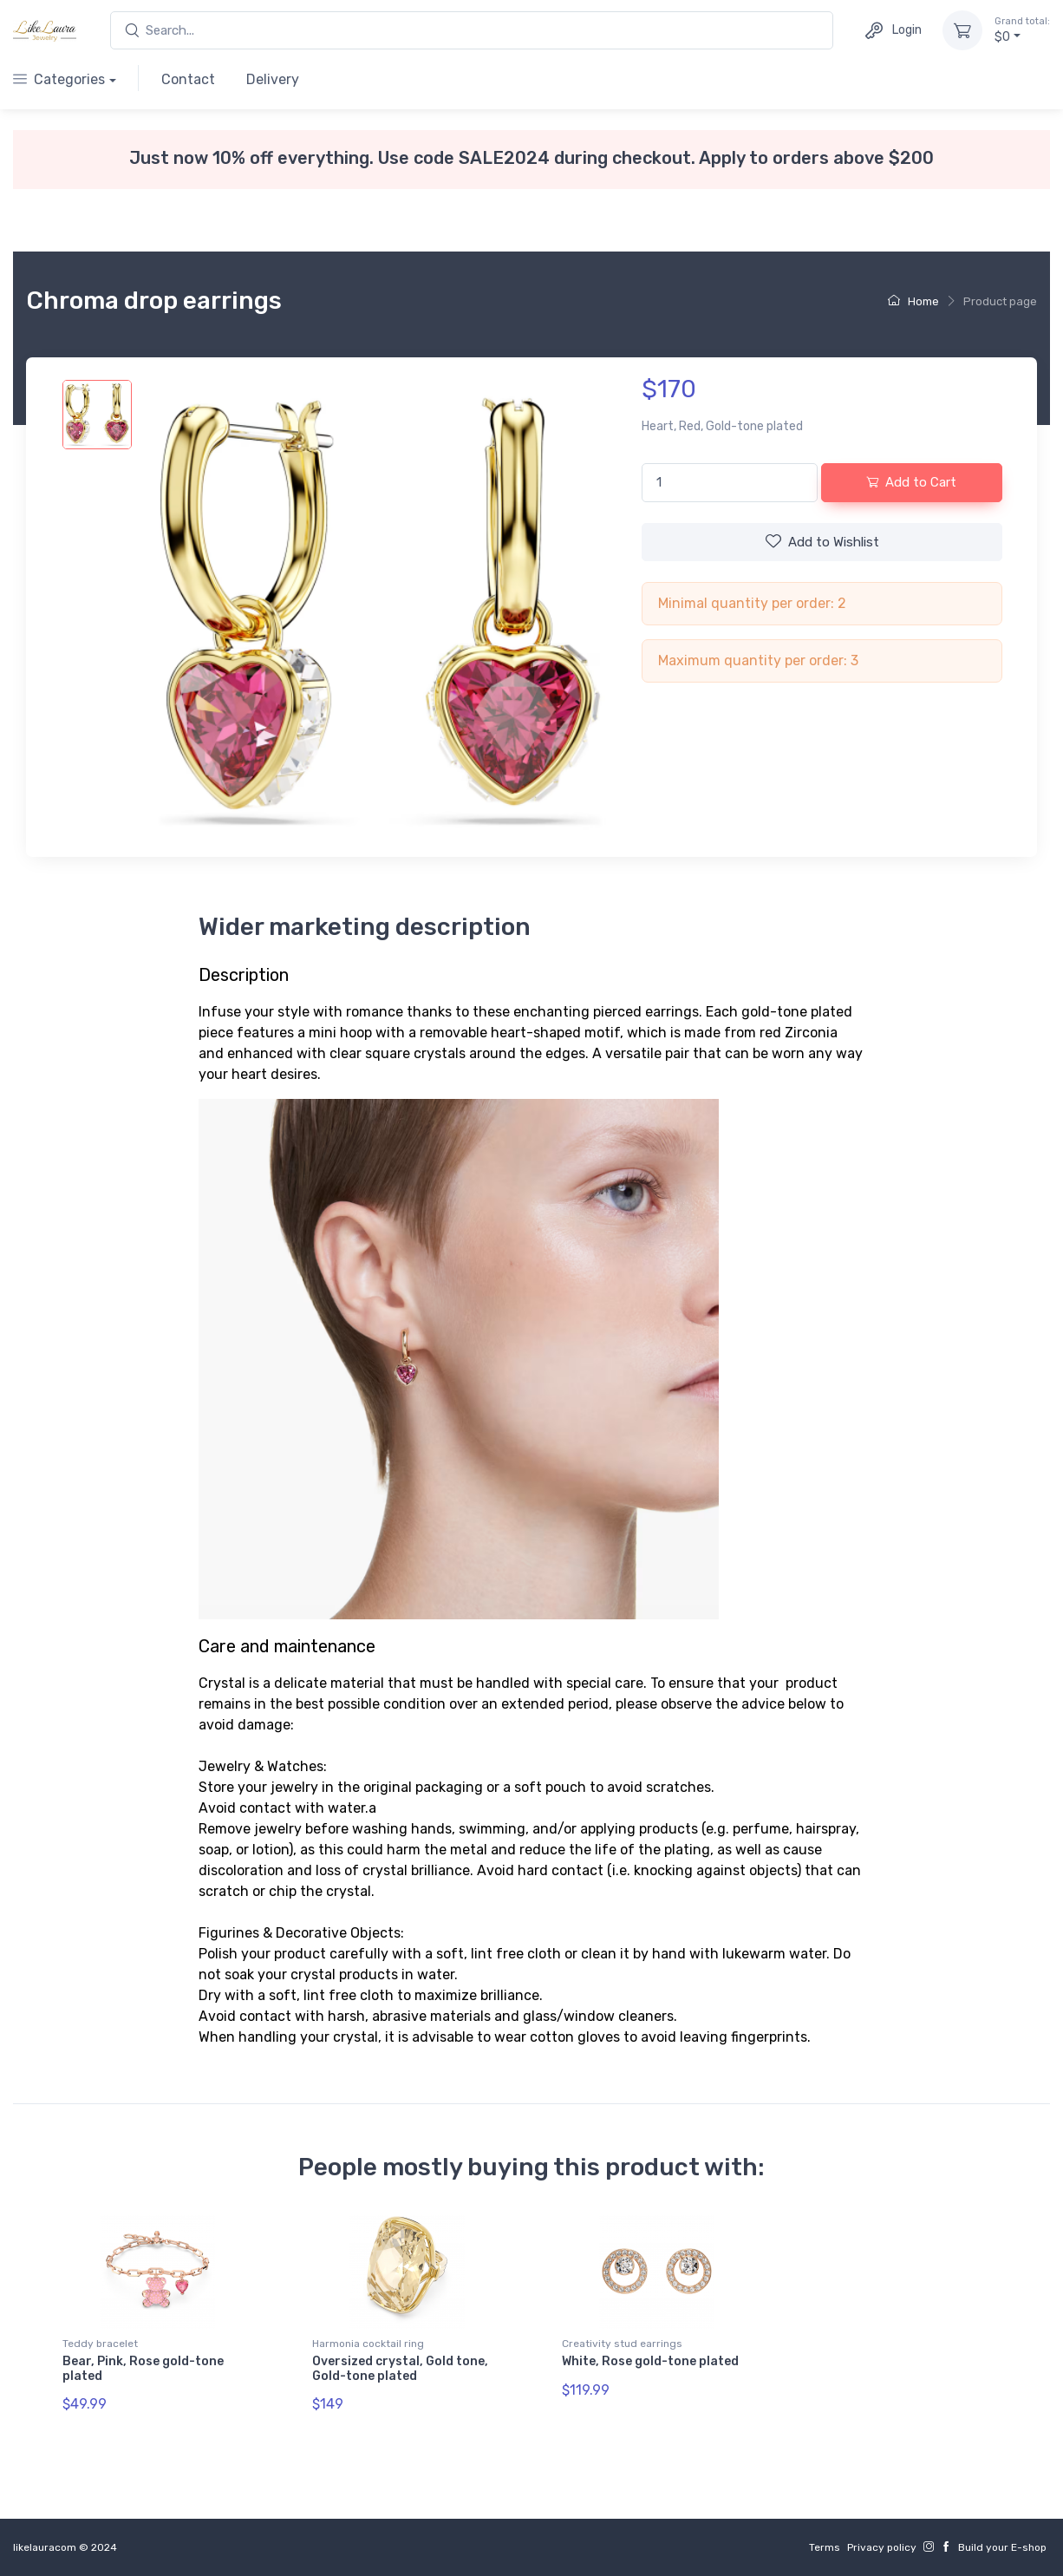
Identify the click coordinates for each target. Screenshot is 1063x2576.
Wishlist (822, 541)
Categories (59, 79)
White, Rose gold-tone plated (650, 2361)
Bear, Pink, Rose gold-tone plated (143, 2368)
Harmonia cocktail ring (368, 2343)
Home (913, 301)
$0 (1022, 29)
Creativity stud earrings (622, 2343)
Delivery (272, 79)
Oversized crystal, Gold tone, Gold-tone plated (400, 2368)
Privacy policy (881, 2547)
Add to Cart (911, 482)
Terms (824, 2547)
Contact (188, 79)
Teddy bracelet (100, 2343)
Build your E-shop (1002, 2547)
